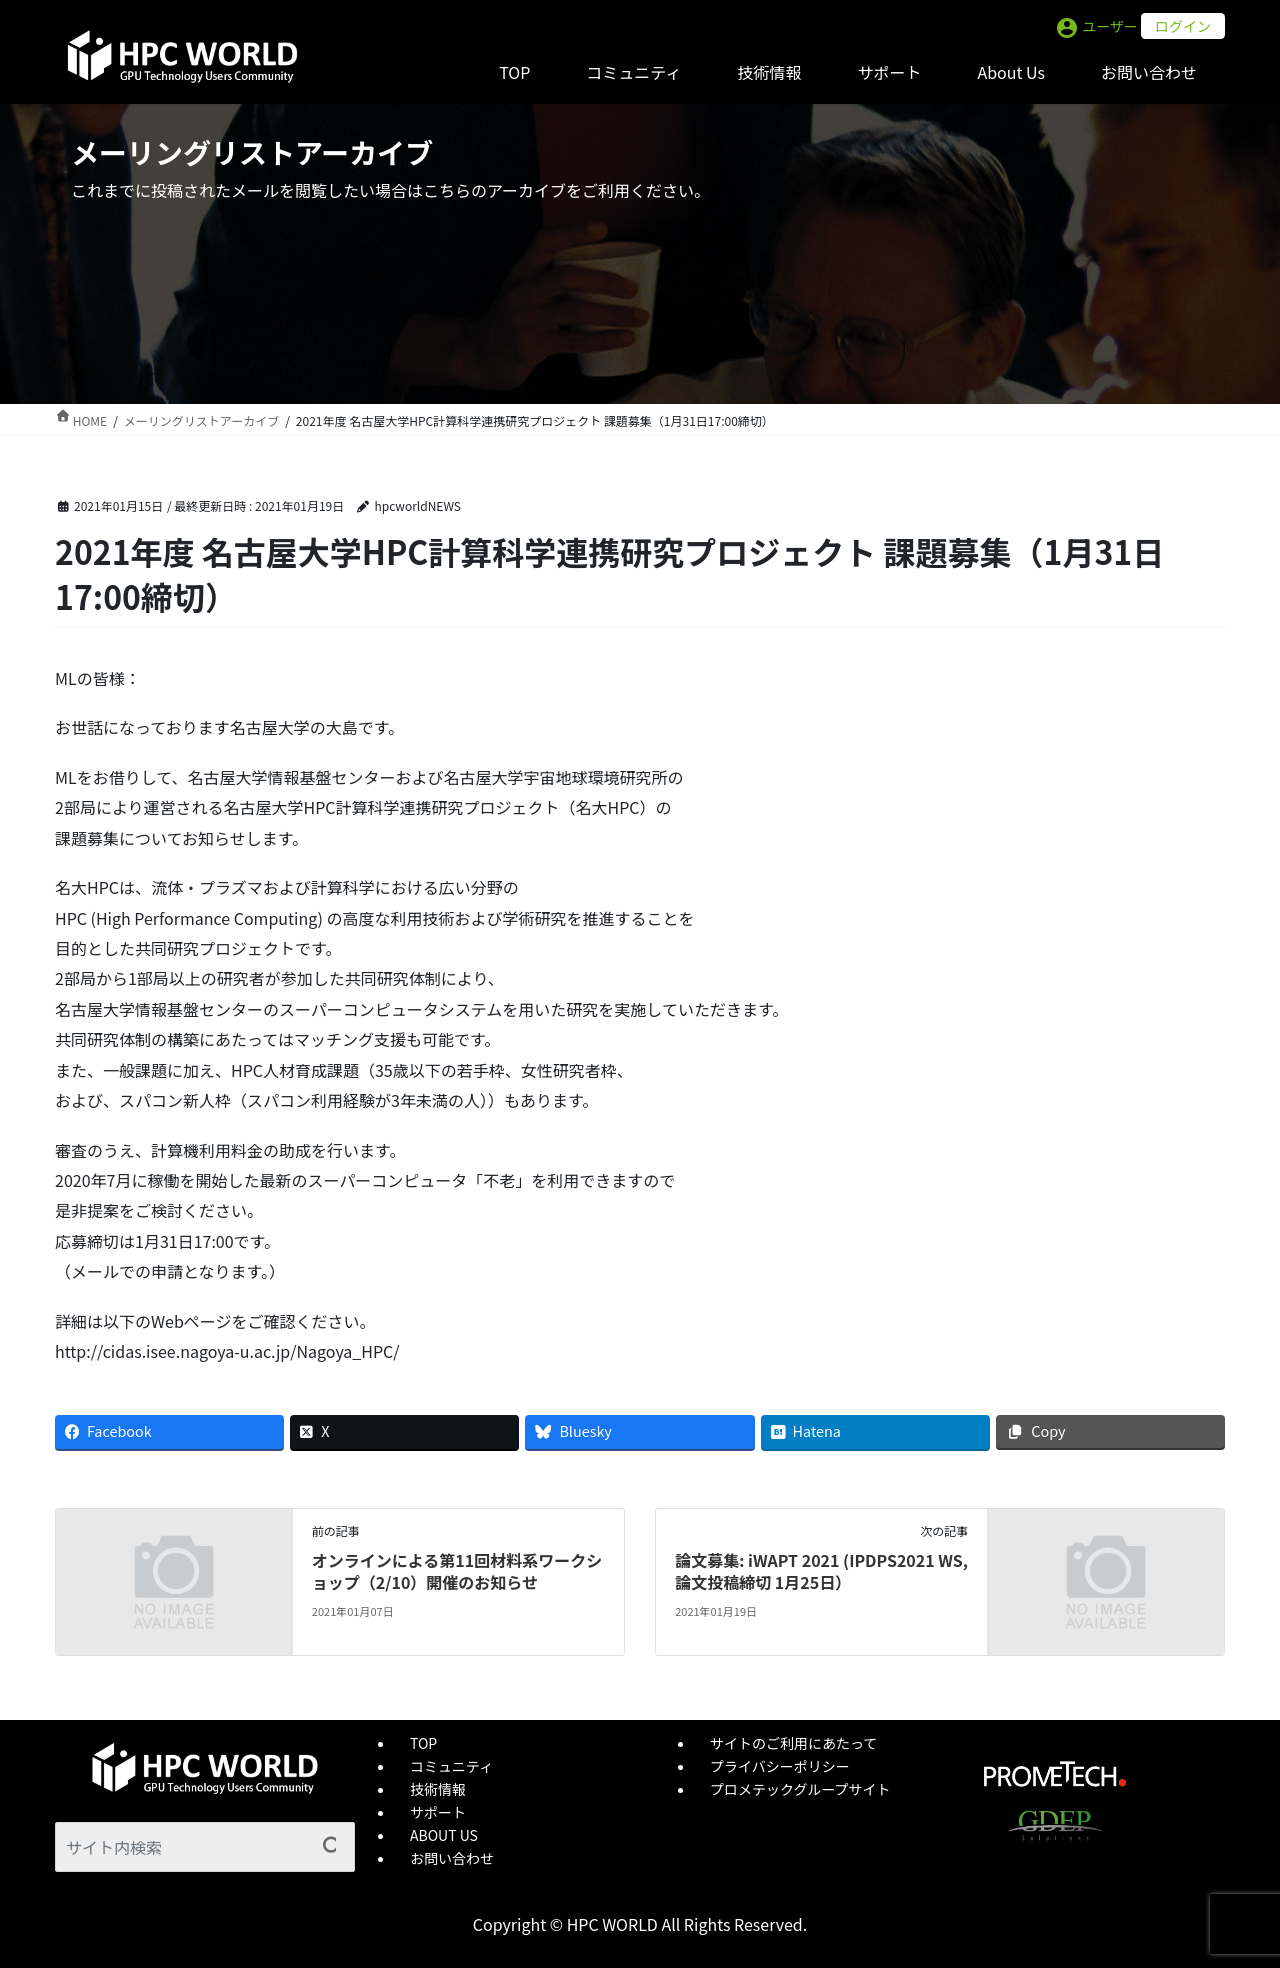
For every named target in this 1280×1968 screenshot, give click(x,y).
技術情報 (438, 1789)
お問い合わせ (452, 1858)
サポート (438, 1812)
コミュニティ (451, 1766)
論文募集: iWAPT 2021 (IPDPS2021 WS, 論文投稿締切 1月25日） (821, 1571)
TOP (423, 1743)
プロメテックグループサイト (800, 1789)
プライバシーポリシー (780, 1766)
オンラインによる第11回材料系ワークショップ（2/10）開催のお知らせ (457, 1571)
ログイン (1183, 26)
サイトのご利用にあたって (793, 1743)
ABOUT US (444, 1835)
